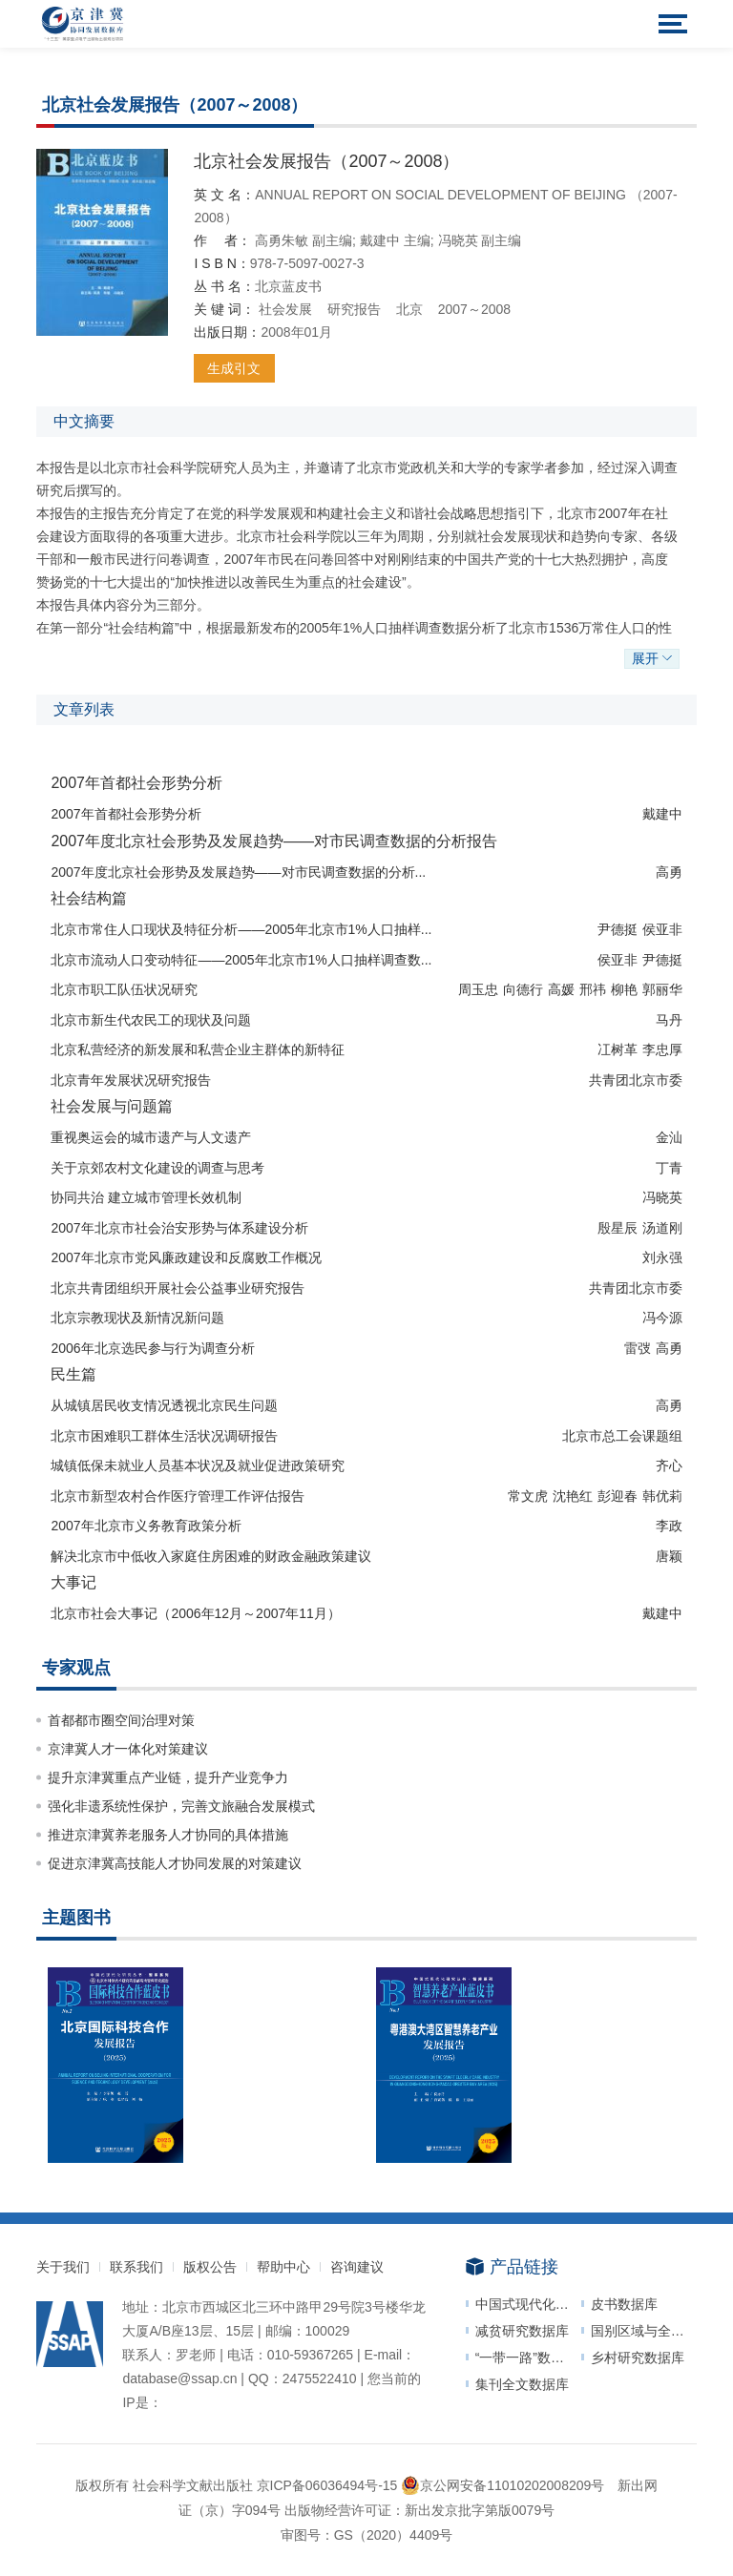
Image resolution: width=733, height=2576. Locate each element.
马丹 (669, 1020)
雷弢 (637, 1348)
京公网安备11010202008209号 (502, 2485)
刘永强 (662, 1257)
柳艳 (624, 989)
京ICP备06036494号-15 (327, 2485)
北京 (409, 309)
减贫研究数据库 (522, 2330)
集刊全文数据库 (522, 2384)
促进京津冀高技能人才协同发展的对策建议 (175, 1863)
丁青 (669, 1167)
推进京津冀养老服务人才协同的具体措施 (168, 1834)
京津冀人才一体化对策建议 (128, 1748)
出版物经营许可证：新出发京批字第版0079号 (419, 2510)
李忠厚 (662, 1049)
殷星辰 (617, 1228)
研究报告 (354, 309)
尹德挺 (617, 929)
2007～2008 (474, 309)
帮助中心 (283, 2267)
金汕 (669, 1137)
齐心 (669, 1465)
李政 (669, 1525)
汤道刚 (662, 1228)
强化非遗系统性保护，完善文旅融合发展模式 (181, 1806)
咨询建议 (357, 2267)
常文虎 (528, 1496)
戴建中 (382, 240)
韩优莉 (662, 1496)
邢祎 (592, 989)
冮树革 (617, 1049)
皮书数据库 (624, 2304)
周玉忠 (478, 989)
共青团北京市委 (635, 1080)
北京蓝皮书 (288, 286)
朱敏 (297, 240)
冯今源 (662, 1317)
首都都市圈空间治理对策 (121, 1720)
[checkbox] (366, 1162)
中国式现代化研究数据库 (528, 2304)
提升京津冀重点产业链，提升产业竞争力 (168, 1777)
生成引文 (234, 368)
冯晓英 (460, 240)
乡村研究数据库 (637, 2357)
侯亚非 (662, 929)
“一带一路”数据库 (526, 2357)
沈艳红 (573, 1496)
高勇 (268, 240)
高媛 (561, 989)
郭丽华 (662, 989)
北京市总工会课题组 (622, 1436)
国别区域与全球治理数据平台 (644, 2330)
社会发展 (285, 309)
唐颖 (669, 1556)
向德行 (523, 989)
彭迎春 (617, 1496)
